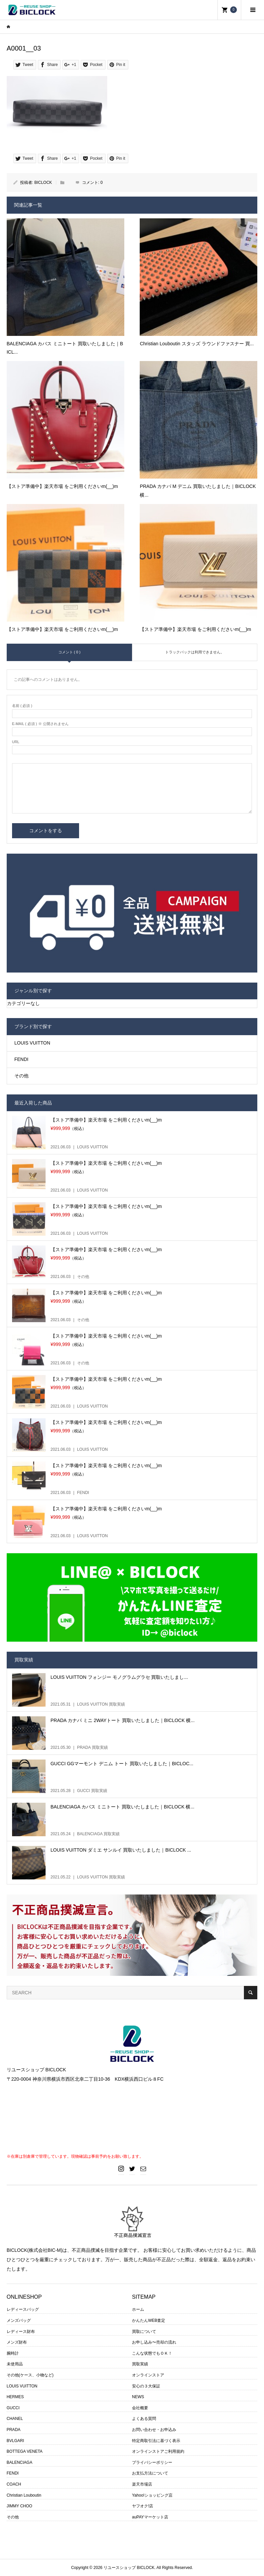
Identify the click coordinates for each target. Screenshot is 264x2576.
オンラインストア (148, 2375)
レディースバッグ (23, 2309)
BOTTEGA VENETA (25, 2451)
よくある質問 (144, 2418)
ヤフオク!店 (142, 2506)
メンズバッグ (19, 2320)
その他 (21, 1075)
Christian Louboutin (24, 2495)
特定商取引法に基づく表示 (156, 2440)
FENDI (21, 1059)
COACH (14, 2484)
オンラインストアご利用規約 (158, 2451)
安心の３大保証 (146, 2386)
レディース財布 (21, 2331)
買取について (144, 2331)
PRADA (13, 2429)
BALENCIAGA (19, 2462)
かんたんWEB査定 (148, 2320)
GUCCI (13, 2408)
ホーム (138, 2309)
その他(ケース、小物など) (30, 2375)
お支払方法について (150, 2473)
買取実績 (140, 2364)
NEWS (138, 2396)
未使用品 (15, 2364)
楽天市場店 (142, 2484)
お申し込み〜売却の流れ (154, 2342)
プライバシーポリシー (152, 2462)
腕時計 (13, 2353)
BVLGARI (15, 2440)
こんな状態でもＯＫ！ (152, 2353)
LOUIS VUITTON (32, 1043)
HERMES (15, 2396)
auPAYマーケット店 (150, 2517)
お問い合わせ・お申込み (154, 2429)
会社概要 (140, 2408)
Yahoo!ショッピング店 (152, 2495)
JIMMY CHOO (19, 2506)
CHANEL (15, 2418)
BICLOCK (43, 182)
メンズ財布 (17, 2342)
